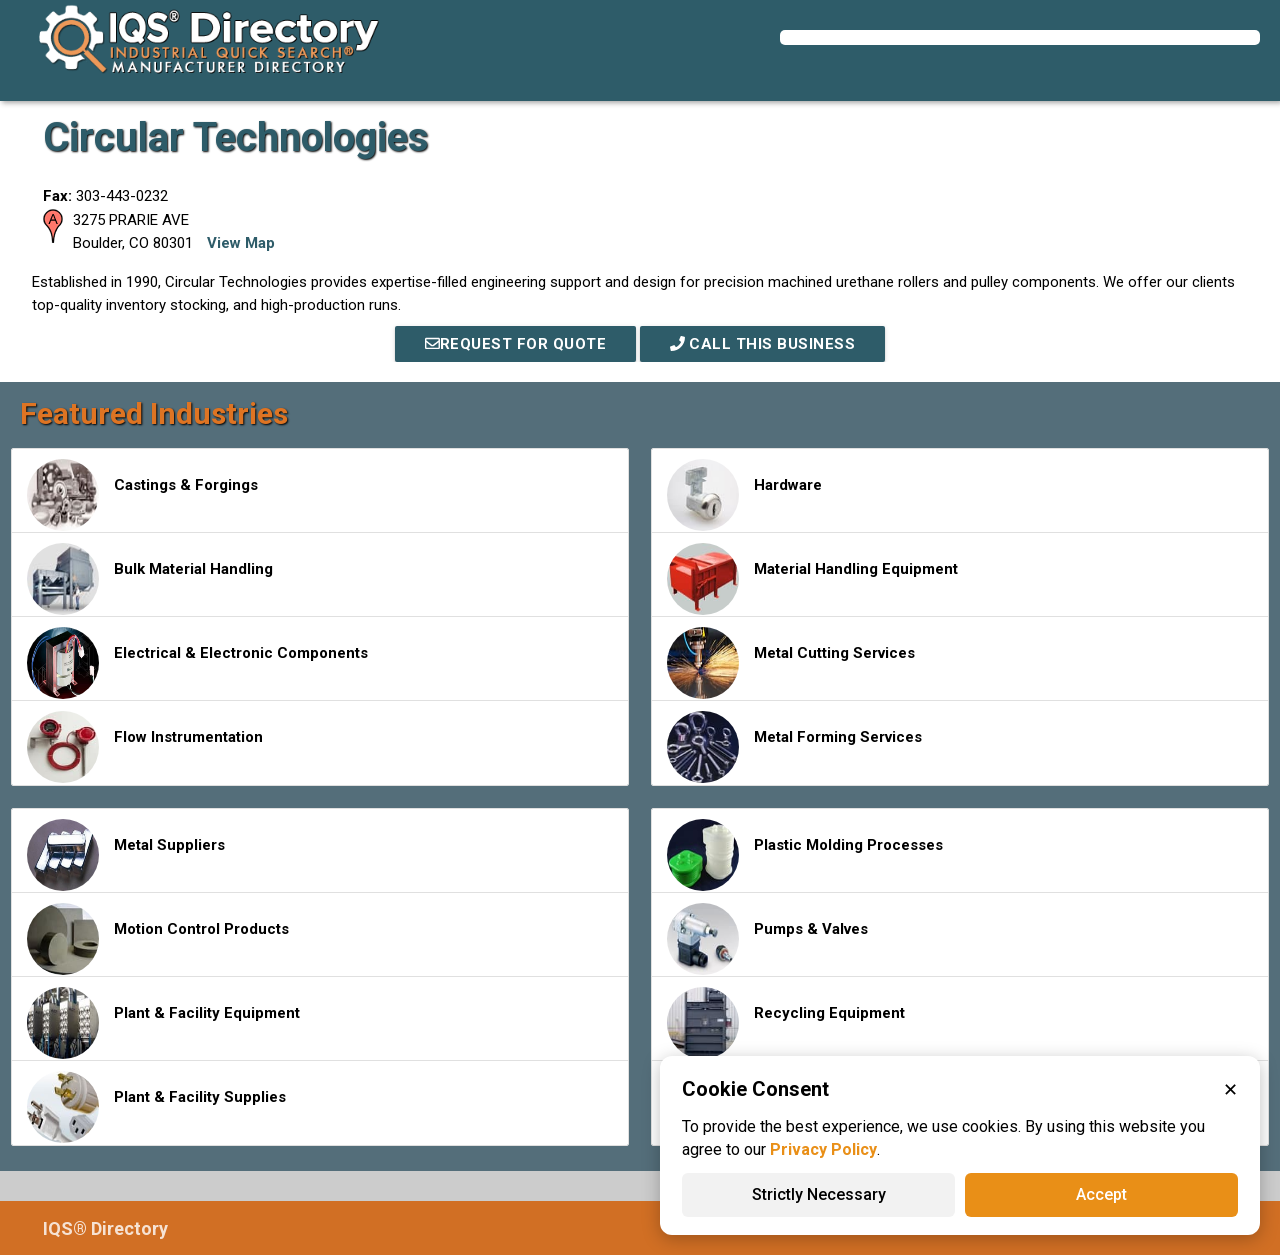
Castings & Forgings (142, 495)
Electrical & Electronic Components (197, 663)
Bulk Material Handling (150, 579)
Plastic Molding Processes (805, 855)
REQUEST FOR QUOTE (516, 344)
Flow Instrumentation (145, 747)
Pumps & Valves (767, 939)
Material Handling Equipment (812, 579)
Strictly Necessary (819, 1194)
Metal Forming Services (794, 747)
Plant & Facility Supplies (156, 1107)
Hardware (744, 495)
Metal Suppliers (126, 855)
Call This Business (763, 344)
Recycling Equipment (786, 1023)
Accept (1101, 1194)
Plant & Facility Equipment (163, 1023)
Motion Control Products (158, 939)
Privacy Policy (823, 1149)
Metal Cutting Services (791, 663)
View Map (241, 243)
